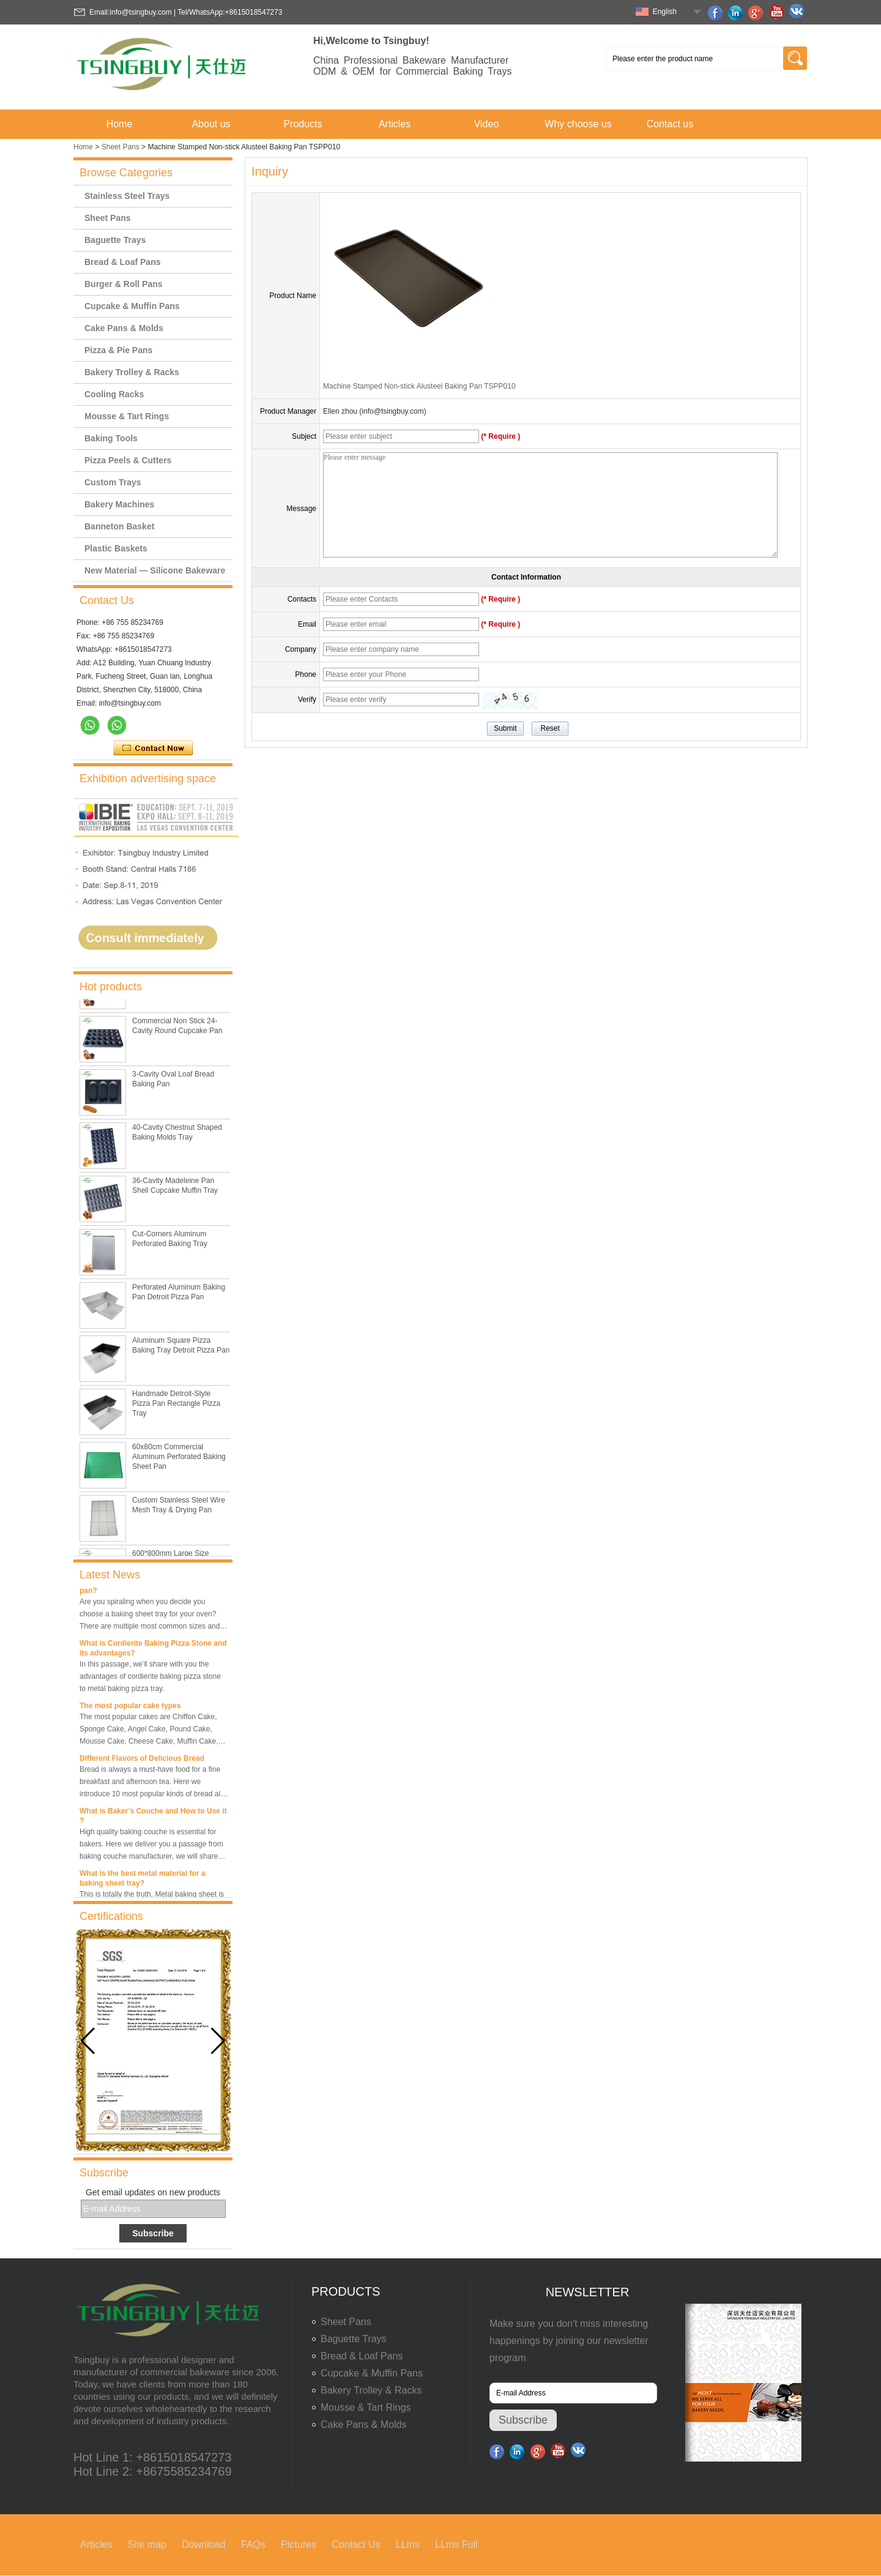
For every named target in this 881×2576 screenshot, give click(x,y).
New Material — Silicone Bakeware (154, 570)
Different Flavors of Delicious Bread (142, 1762)
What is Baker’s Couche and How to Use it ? (153, 1819)
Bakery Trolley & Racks (131, 372)
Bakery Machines (119, 504)
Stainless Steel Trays (126, 196)
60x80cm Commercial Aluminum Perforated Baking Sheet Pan (179, 1460)
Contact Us (356, 2544)
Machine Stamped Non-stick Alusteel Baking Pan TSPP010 (419, 386)
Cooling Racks (114, 394)
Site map (147, 2544)
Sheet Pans (120, 147)
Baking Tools (111, 438)
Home (119, 124)
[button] (218, 2041)
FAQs (253, 2544)
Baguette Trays (115, 240)
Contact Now (153, 748)
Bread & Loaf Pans (122, 262)
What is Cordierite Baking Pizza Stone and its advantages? (153, 1652)
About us (210, 124)
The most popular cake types (130, 1709)
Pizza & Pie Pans (118, 350)
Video (486, 124)
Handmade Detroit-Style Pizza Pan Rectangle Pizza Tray (176, 1406)
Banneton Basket (119, 526)
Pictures (298, 2544)
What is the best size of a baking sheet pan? (147, 1589)
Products (302, 124)
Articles (395, 124)
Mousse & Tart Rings (126, 416)
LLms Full (456, 2544)
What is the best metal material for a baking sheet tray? (142, 1882)
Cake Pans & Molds (123, 328)
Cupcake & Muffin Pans (132, 306)
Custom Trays (112, 482)
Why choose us (578, 124)
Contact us (670, 124)
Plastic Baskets (115, 548)
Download (203, 2544)
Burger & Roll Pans (123, 284)
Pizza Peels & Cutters (127, 460)
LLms (408, 2544)
